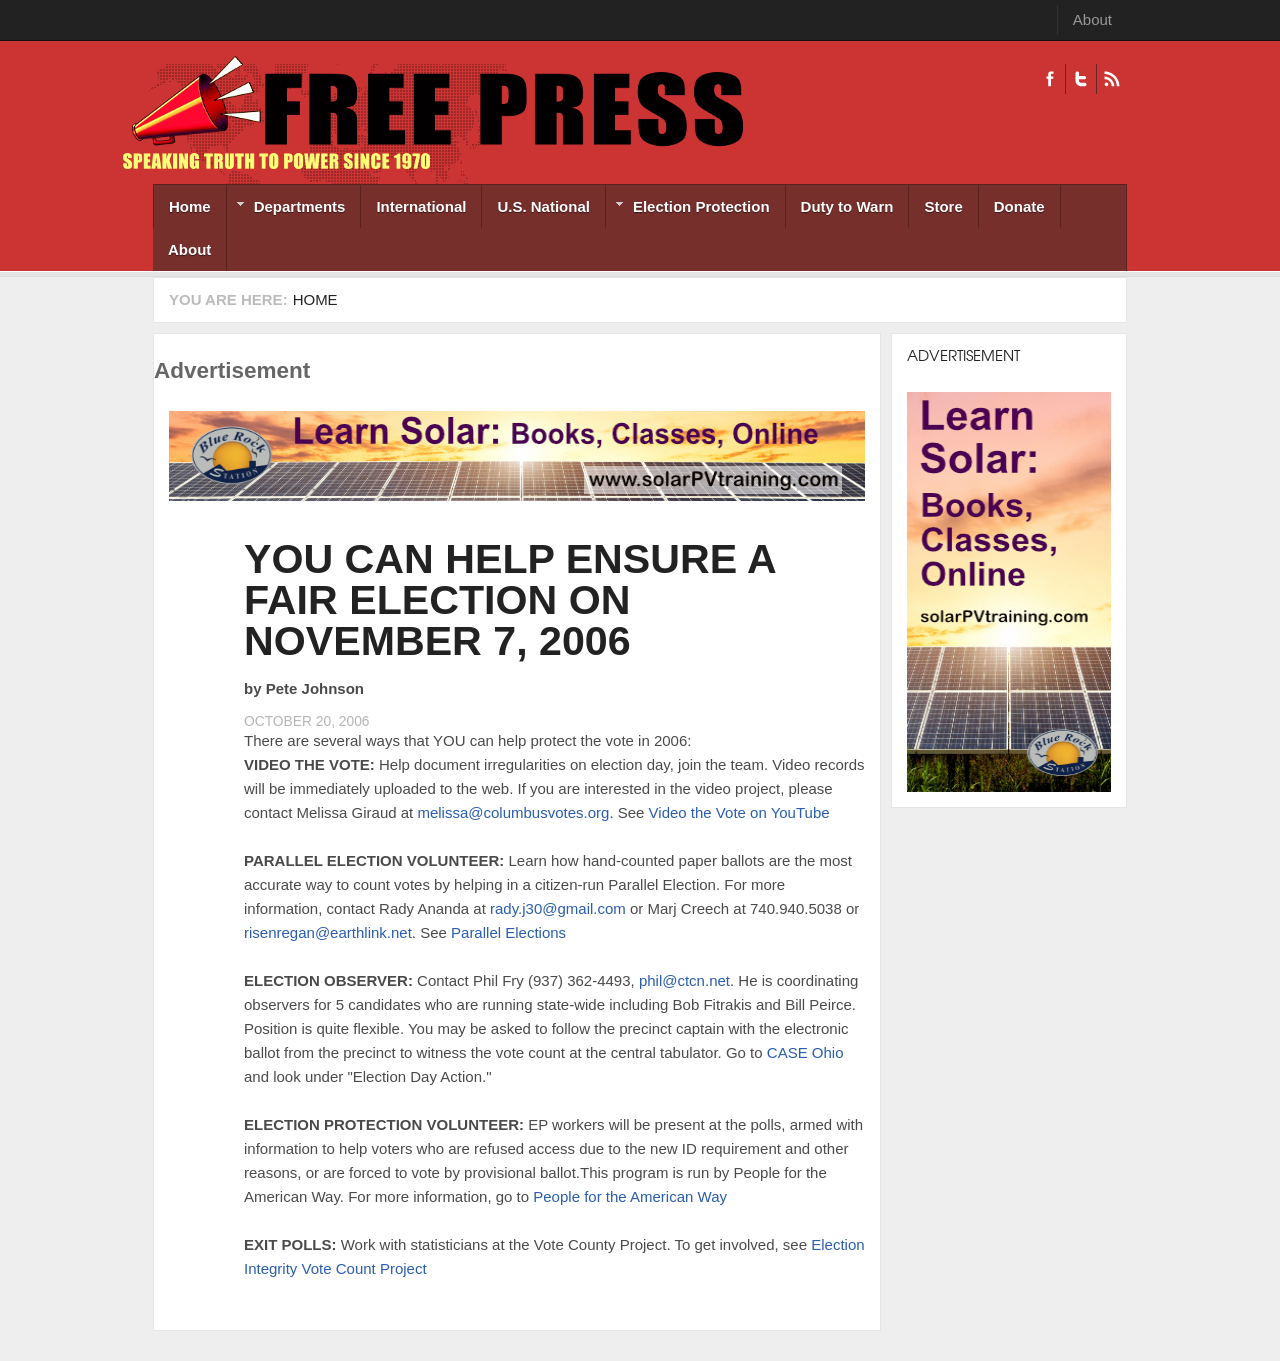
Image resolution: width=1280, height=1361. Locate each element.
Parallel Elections (508, 932)
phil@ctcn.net (684, 980)
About (1092, 19)
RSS (1111, 79)
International (421, 206)
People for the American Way (630, 1196)
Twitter (1080, 79)
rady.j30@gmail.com (558, 908)
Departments (286, 208)
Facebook (1050, 79)
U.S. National (543, 206)
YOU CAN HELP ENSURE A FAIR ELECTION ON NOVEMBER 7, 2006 (509, 600)
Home (190, 206)
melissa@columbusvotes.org (513, 812)
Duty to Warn (847, 206)
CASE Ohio (805, 1052)
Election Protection (688, 208)
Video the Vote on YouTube (739, 812)
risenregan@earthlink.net (328, 932)
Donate (1019, 206)
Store (943, 206)
